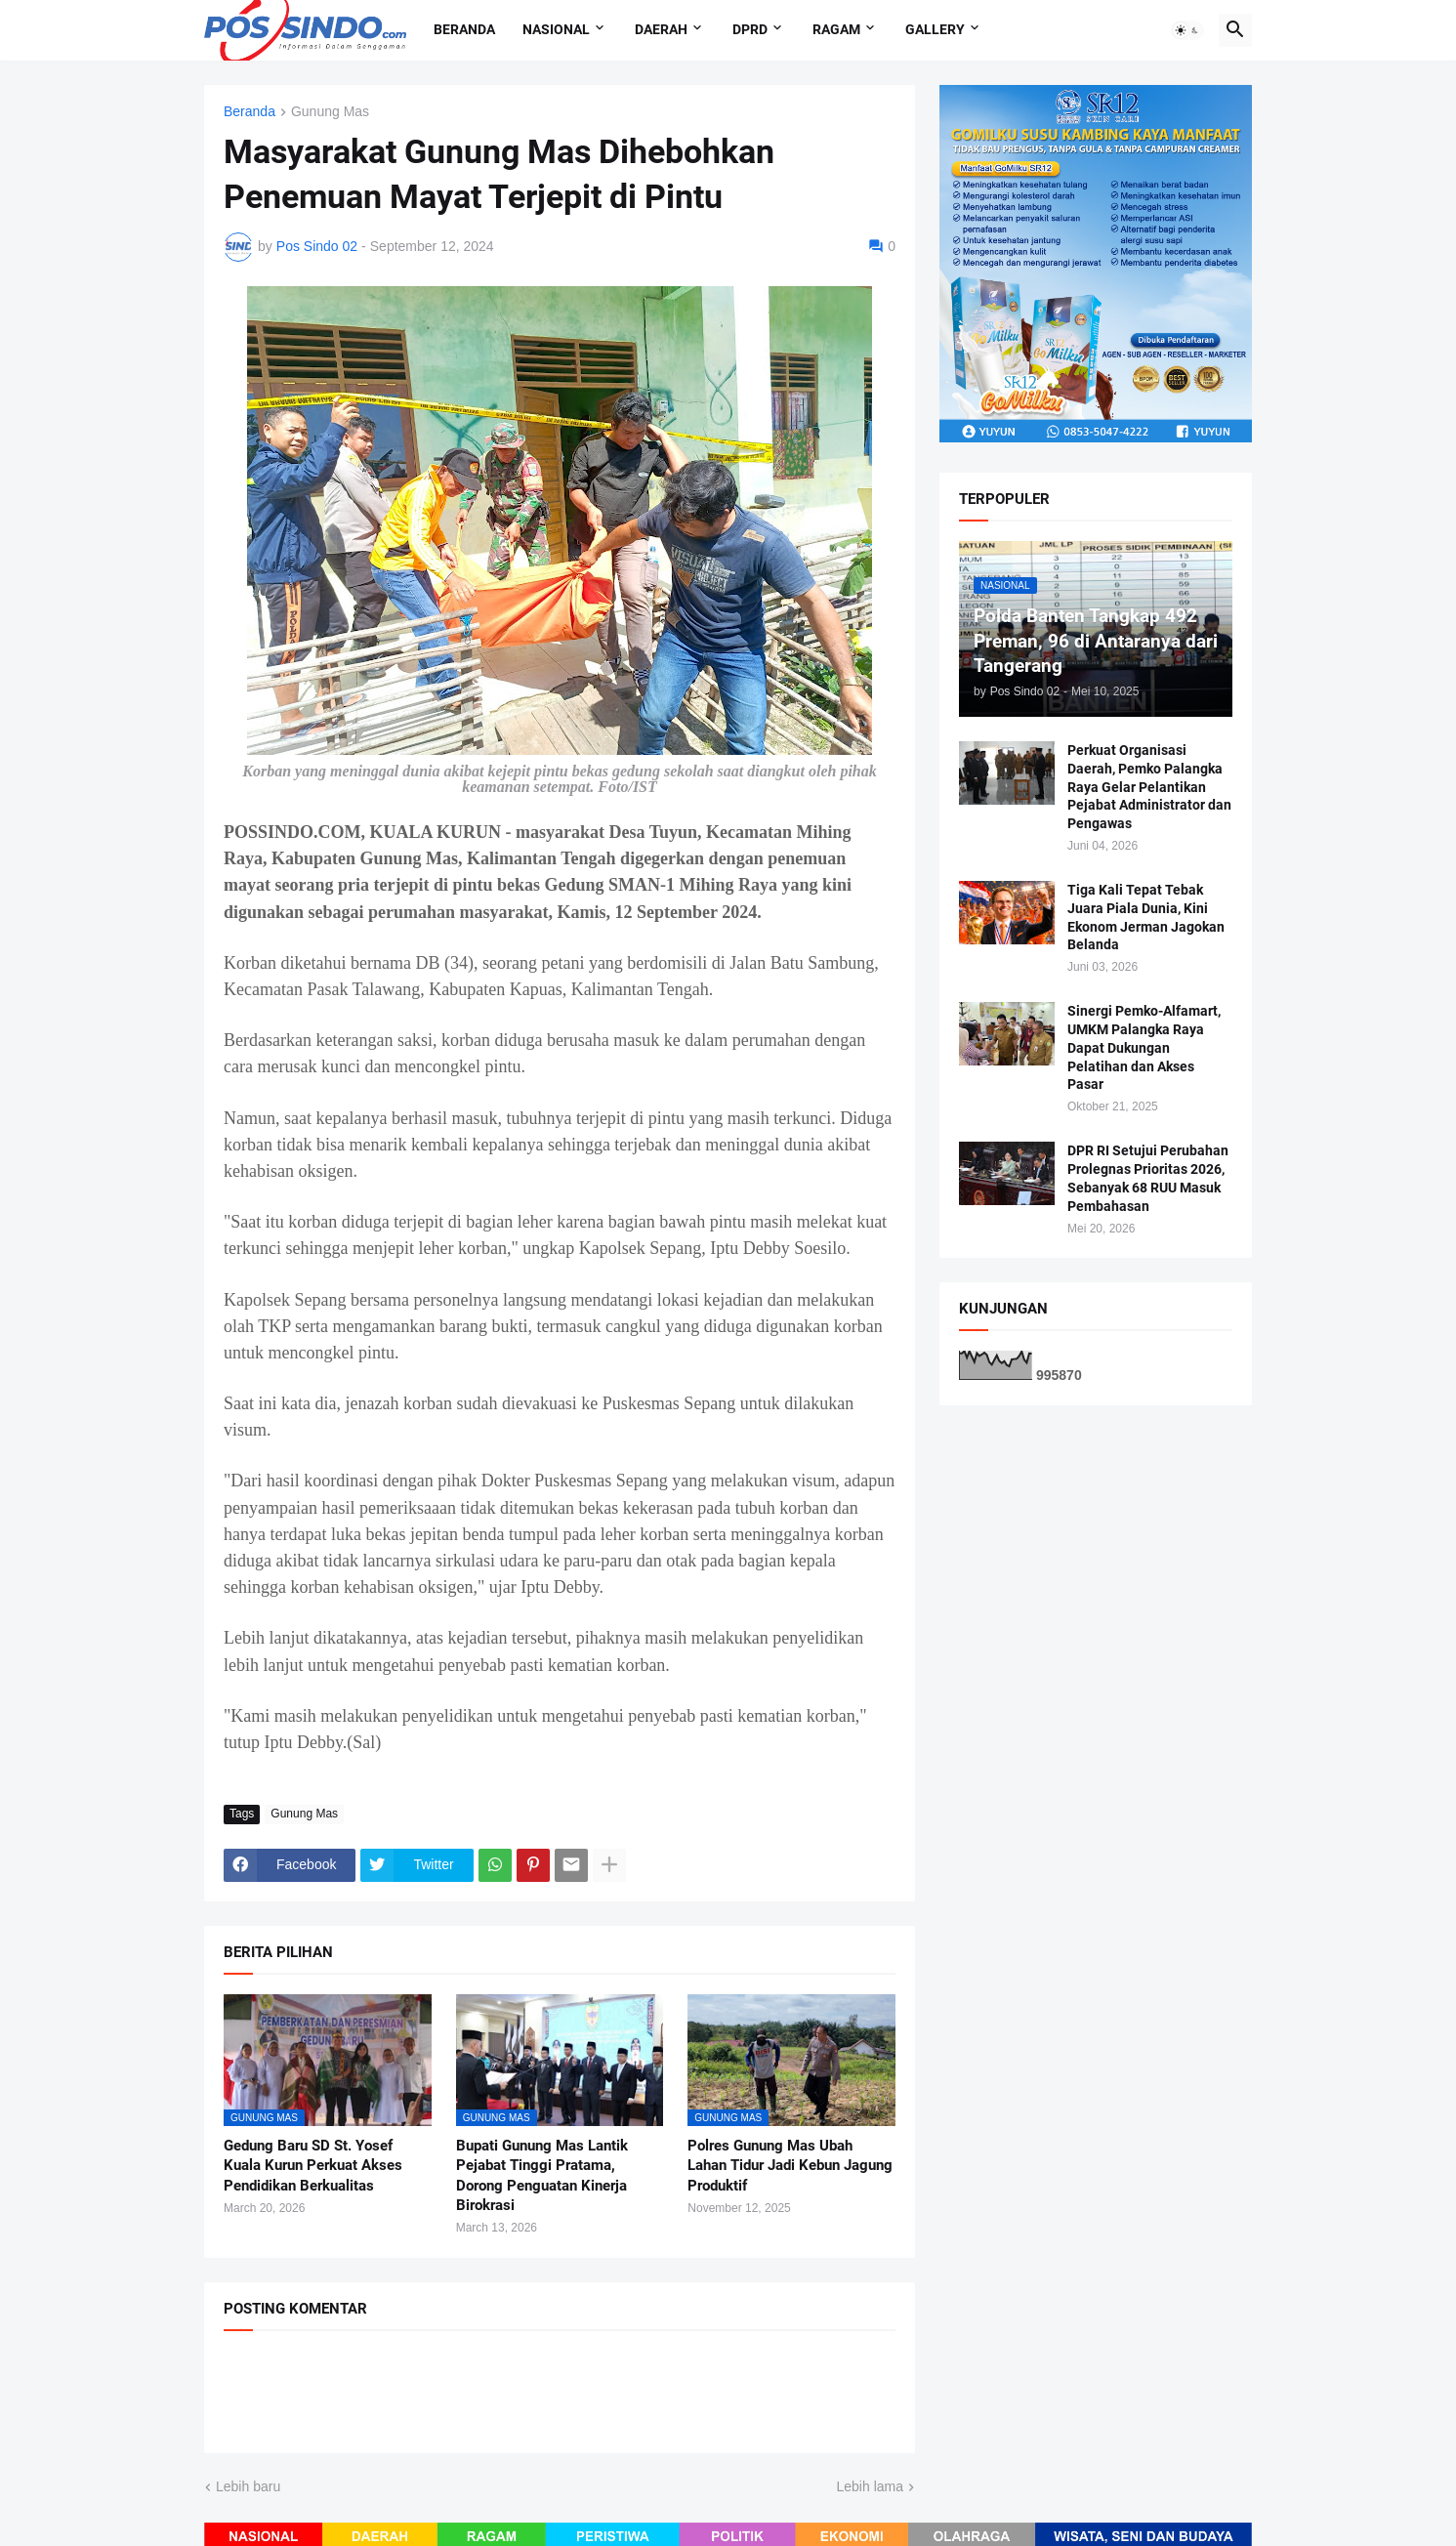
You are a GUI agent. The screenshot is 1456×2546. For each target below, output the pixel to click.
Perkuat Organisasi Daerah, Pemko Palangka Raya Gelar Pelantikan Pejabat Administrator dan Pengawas (1149, 787)
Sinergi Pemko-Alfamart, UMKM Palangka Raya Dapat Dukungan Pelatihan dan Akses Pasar (1144, 1048)
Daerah (661, 29)
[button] (1187, 30)
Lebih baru (248, 2486)
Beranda (464, 29)
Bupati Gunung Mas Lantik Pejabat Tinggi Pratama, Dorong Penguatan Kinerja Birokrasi (542, 2175)
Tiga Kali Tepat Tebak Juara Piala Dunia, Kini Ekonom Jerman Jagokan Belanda (1146, 917)
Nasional (556, 29)
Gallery (935, 29)
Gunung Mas (330, 111)
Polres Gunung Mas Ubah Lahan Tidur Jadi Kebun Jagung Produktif (790, 2165)
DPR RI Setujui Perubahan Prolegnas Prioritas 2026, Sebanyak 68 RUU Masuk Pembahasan (1147, 1178)
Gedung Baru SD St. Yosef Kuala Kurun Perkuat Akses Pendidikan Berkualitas (313, 2165)
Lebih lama (870, 2486)
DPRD (750, 29)
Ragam (836, 29)
